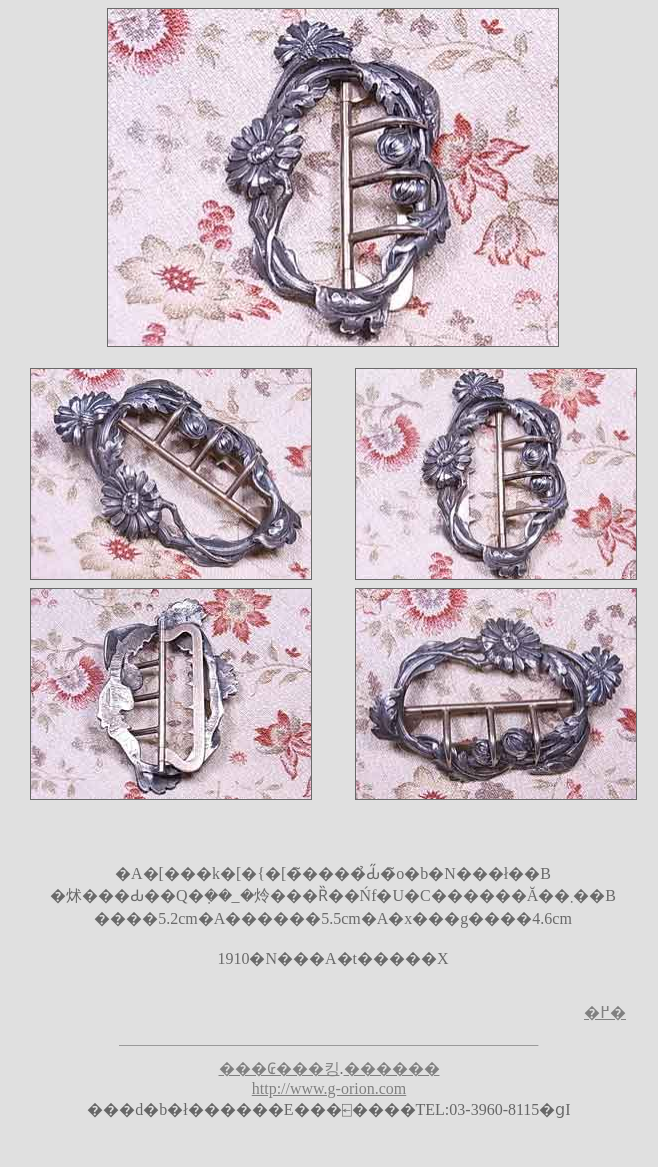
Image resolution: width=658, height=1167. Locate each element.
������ (392, 1068)
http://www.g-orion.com (329, 1088)
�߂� (605, 1012)
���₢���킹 (279, 1068)
